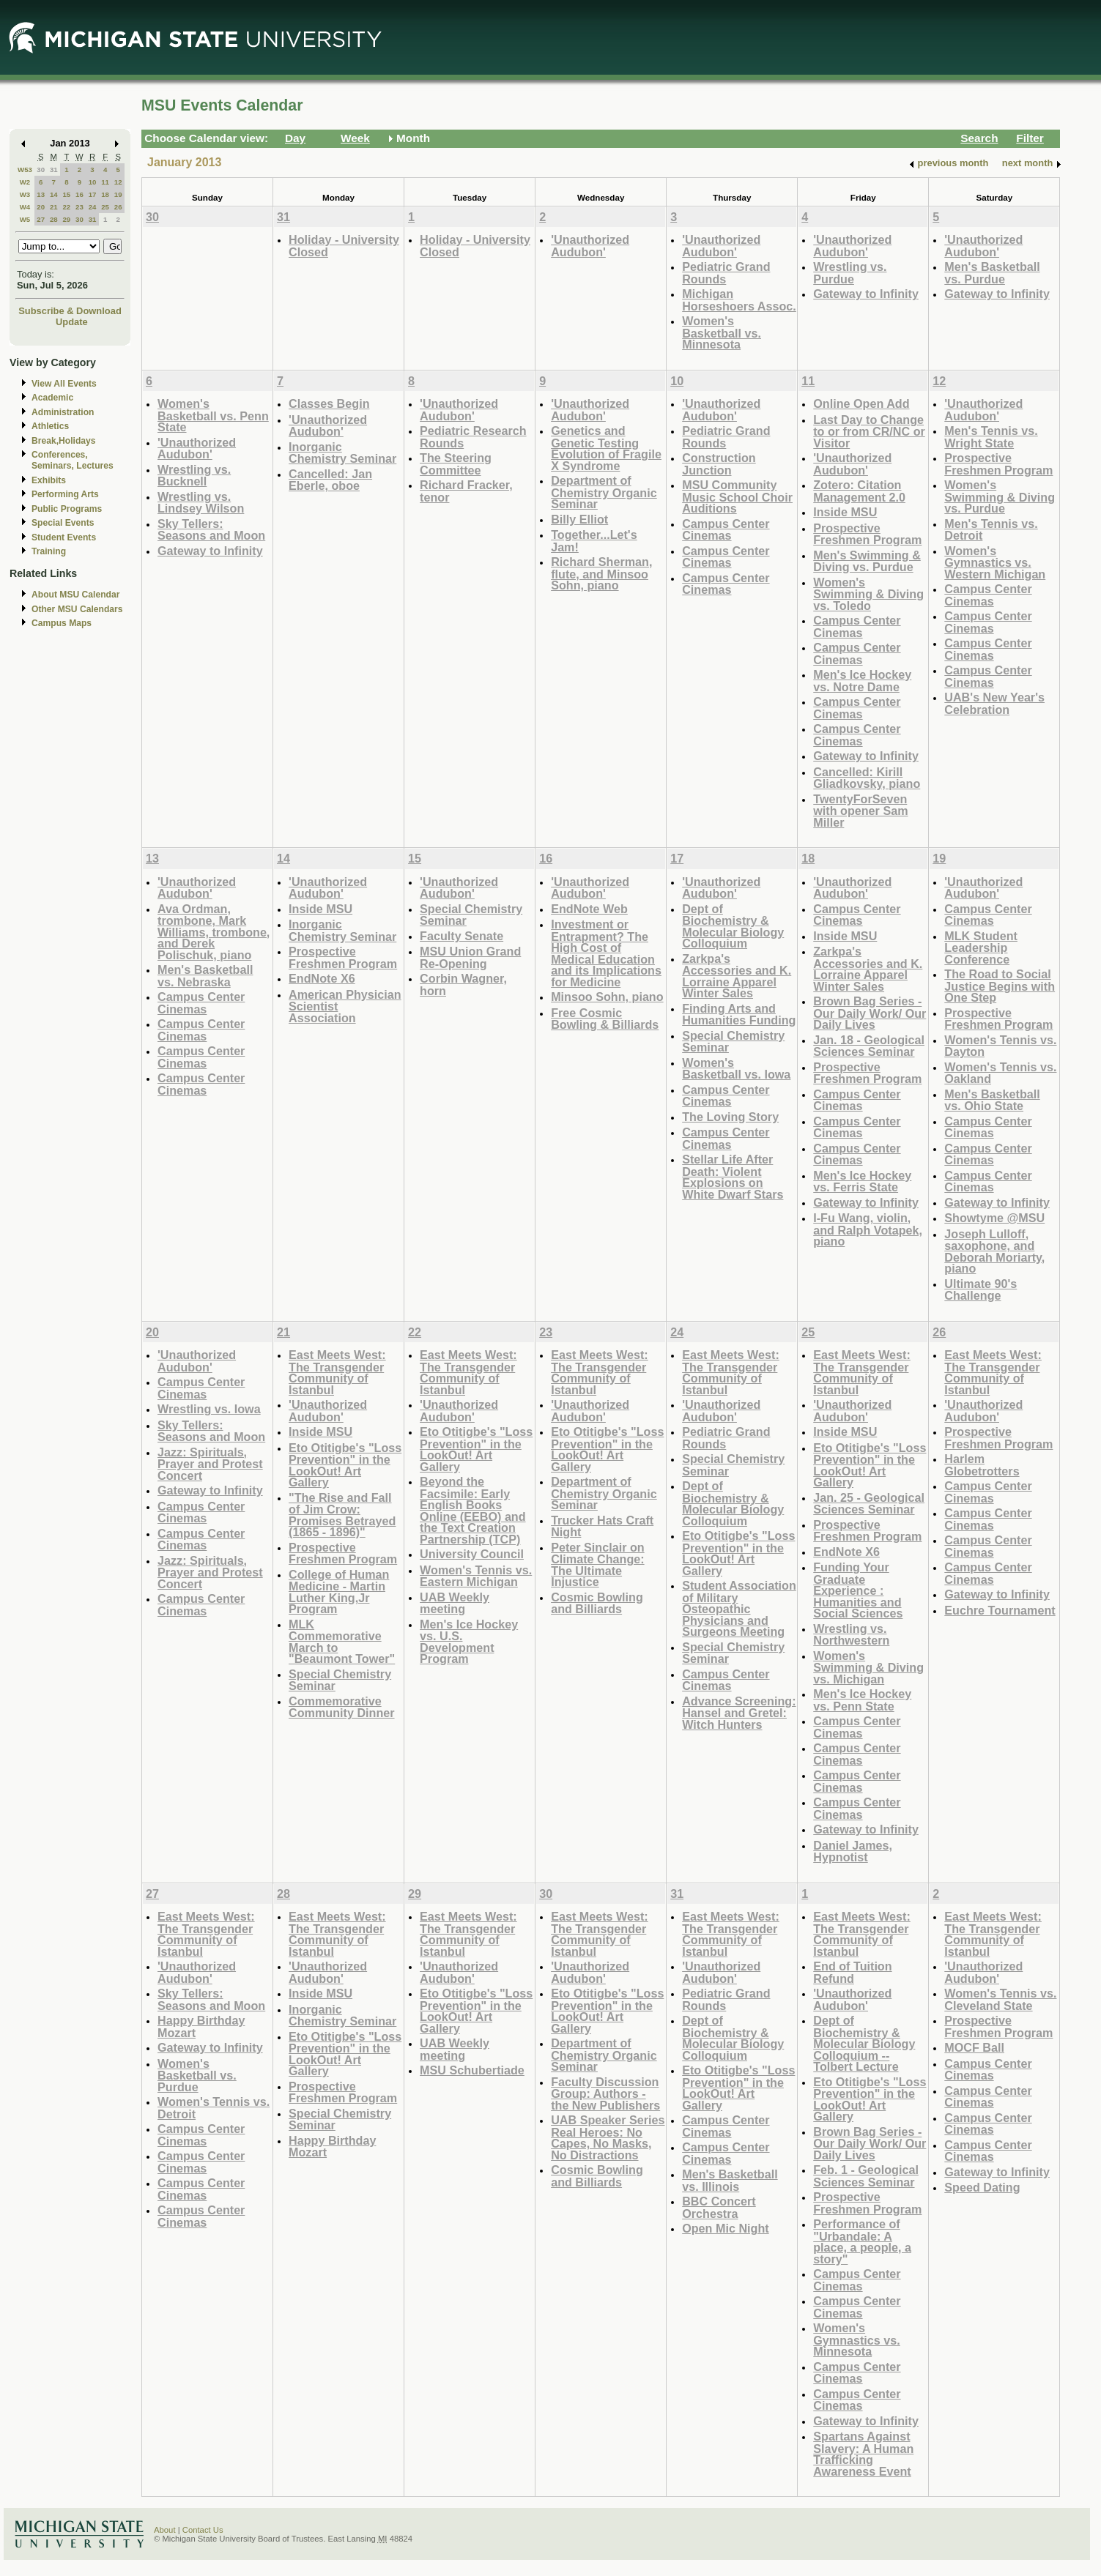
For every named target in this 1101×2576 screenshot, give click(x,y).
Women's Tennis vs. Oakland (1000, 1073)
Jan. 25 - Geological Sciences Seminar (868, 1503)
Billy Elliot (579, 519)
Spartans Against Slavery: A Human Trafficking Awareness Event (863, 2454)
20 (41, 207)
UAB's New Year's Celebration (994, 703)
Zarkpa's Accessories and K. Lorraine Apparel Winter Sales (736, 976)
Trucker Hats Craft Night (602, 1526)
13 (41, 194)
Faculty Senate (461, 935)
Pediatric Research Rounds (473, 437)
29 (66, 219)
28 (54, 219)
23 (79, 207)
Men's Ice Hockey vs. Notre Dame (862, 680)
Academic (52, 397)
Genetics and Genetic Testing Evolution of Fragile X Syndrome (606, 448)
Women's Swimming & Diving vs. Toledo (868, 594)
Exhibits (48, 480)
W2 (25, 182)
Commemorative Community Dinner (342, 1707)
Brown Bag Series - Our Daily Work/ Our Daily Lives (869, 1012)
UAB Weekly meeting (454, 1603)
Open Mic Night (725, 2228)
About (165, 2529)
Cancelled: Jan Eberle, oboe (330, 480)
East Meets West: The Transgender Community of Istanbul (337, 1372)
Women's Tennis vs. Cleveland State (1000, 1999)
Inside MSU (845, 511)
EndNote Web (589, 908)
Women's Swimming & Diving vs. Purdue (999, 496)
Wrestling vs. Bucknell (194, 475)
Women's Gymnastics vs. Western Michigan (994, 562)
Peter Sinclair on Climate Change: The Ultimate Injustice (598, 1565)
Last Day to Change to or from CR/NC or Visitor (869, 431)
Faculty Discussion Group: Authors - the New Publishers (605, 2093)
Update (72, 321)
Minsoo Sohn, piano (607, 996)
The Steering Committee (456, 464)
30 (41, 169)
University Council (472, 1553)
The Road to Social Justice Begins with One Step (999, 985)
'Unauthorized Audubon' (590, 245)
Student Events (63, 537)
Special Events (62, 523)
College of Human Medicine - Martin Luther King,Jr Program (339, 1592)
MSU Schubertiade (472, 2070)
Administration (62, 412)
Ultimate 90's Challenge (980, 1290)
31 (54, 169)
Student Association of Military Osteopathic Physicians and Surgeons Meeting (739, 1608)
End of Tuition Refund (852, 1972)
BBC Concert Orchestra (719, 2207)
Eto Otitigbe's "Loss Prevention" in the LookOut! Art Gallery (345, 1465)
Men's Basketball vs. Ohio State (991, 1100)
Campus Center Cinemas (725, 530)
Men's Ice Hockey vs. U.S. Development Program (469, 1642)
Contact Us (202, 2529)
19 (118, 194)
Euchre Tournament (999, 1610)
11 (105, 182)
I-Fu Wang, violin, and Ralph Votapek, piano (867, 1229)
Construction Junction (719, 464)
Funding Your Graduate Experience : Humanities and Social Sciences (857, 1590)
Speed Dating (982, 2187)
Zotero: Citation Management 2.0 (859, 491)
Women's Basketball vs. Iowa (736, 1069)
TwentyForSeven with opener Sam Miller (860, 810)
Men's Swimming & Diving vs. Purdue (867, 561)
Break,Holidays (63, 441)
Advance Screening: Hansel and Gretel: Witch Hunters (739, 1712)
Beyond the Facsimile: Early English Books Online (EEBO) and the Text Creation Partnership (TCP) (473, 1510)
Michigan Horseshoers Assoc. (739, 300)
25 (105, 207)
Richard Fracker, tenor (466, 491)
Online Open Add (861, 403)
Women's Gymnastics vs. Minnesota (856, 2339)
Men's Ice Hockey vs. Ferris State (862, 1181)
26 (118, 207)
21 (54, 207)
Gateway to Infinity (866, 293)
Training (48, 551)
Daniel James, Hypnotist (852, 1851)
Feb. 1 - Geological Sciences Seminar (866, 2176)
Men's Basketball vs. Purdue (991, 273)
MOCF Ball (974, 2047)
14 (54, 194)
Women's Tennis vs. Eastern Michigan (476, 1576)
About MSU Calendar (75, 594)
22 (66, 207)
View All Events (64, 384)
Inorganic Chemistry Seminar (342, 453)
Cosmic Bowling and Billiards (597, 1603)
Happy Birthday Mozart (201, 2026)
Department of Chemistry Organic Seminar (604, 492)
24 (93, 207)
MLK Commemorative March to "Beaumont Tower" (342, 1642)
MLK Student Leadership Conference (980, 947)
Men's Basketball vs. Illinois (729, 2180)
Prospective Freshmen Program (867, 534)
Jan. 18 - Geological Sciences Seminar (868, 1046)
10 (93, 182)
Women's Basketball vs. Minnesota (721, 332)
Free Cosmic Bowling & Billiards (605, 1019)
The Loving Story (730, 1116)
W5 (25, 219)
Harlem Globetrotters (981, 1465)
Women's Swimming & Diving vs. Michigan (868, 1667)
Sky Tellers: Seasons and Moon (211, 530)
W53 (25, 169)
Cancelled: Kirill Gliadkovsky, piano (866, 778)
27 (41, 219)
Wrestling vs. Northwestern (851, 1635)
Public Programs (66, 509)
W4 (25, 207)
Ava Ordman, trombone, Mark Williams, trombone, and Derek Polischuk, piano (213, 931)
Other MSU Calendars (77, 609)
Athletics (50, 426)
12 (118, 182)
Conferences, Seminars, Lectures (72, 460)
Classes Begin (329, 403)
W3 (25, 194)
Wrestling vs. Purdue (849, 273)
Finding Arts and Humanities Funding (739, 1014)
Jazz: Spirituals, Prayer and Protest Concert (210, 1463)
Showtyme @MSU (994, 1217)
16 (79, 194)
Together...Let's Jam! (594, 541)
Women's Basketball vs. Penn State (213, 415)
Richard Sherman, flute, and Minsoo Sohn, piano (601, 573)
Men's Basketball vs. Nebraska (205, 976)
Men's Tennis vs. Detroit (990, 530)
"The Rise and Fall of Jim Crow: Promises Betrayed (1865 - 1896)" (342, 1515)
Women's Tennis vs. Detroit (213, 2108)
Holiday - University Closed (344, 245)
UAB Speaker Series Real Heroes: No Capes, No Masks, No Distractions (607, 2137)
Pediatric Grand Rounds (726, 273)
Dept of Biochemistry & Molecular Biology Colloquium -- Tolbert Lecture (864, 2043)
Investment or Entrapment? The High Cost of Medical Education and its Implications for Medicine (606, 953)
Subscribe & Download (70, 310)
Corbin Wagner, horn (463, 984)
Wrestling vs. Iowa (209, 1408)
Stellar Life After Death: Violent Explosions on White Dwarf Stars (732, 1177)
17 (93, 194)
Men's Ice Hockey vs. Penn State (862, 1700)
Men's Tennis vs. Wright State (990, 437)
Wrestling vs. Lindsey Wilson (200, 502)
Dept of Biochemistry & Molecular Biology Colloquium (733, 926)
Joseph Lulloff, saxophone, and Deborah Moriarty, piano (994, 1251)
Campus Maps (61, 623)
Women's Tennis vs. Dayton (1000, 1046)
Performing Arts (65, 494)
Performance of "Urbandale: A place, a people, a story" (862, 2241)
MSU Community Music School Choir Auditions (737, 496)
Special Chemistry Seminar (471, 915)
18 (105, 194)
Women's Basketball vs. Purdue (197, 2075)
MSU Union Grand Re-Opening (470, 957)
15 (66, 194)
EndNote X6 (322, 978)
